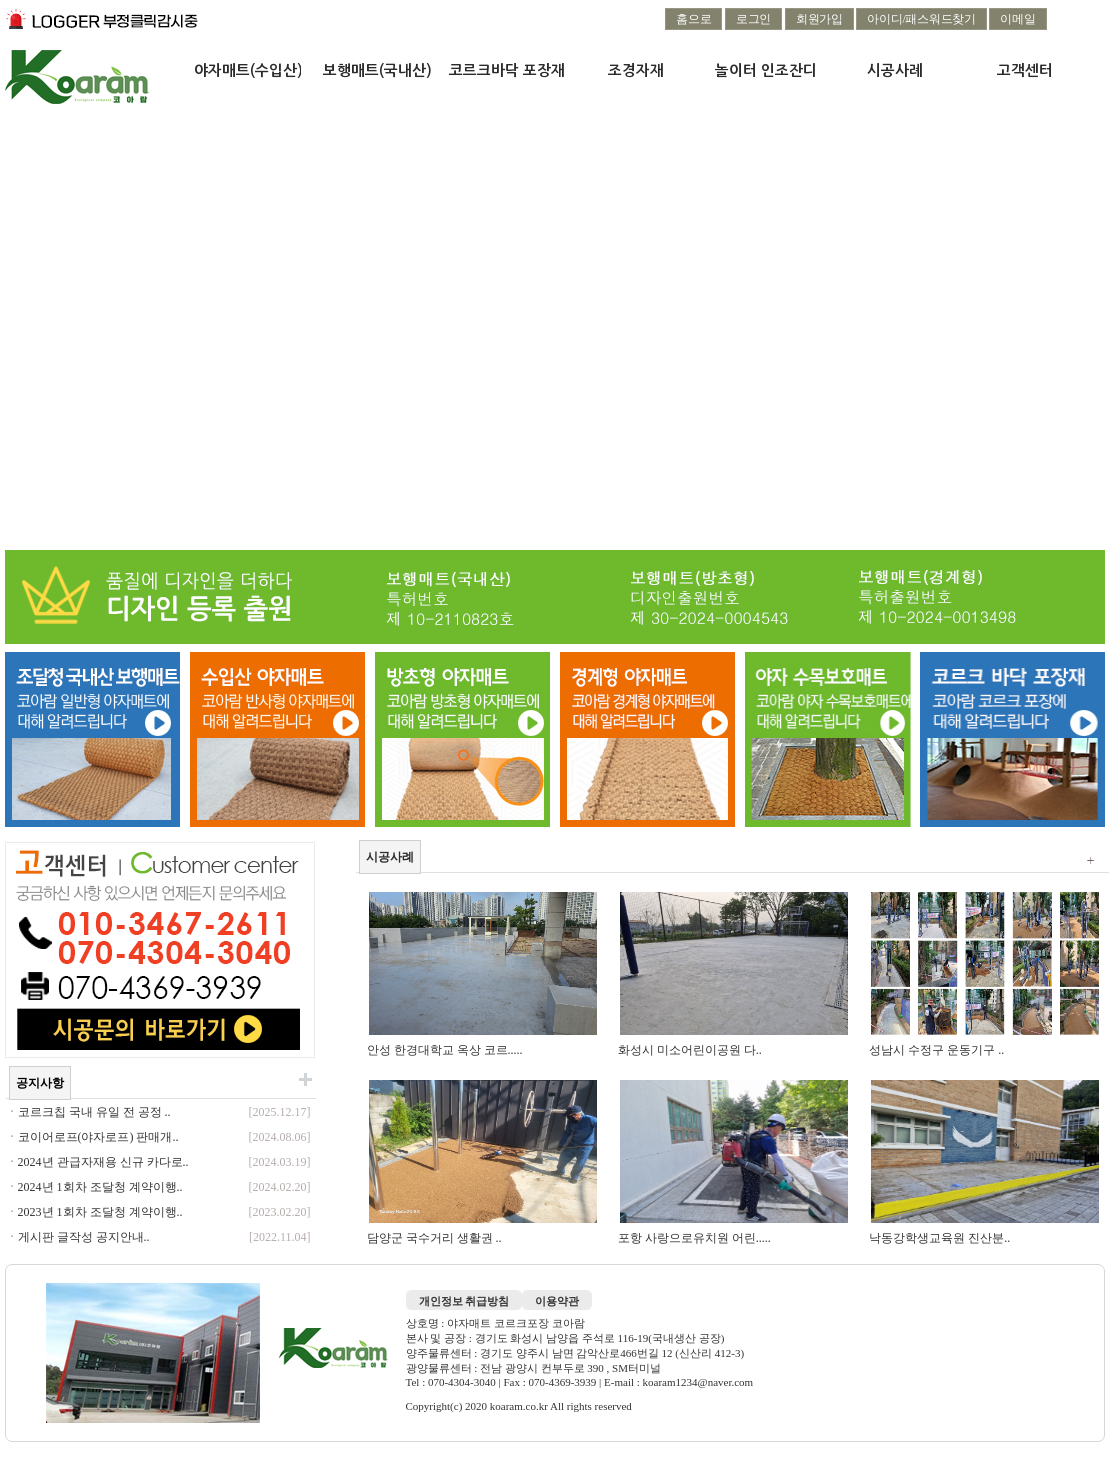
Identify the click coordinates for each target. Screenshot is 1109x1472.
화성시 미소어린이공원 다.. (691, 1050)
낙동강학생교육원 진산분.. (941, 1238)
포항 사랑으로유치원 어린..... (696, 1238)
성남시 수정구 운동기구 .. (938, 1050)
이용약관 (557, 1301)
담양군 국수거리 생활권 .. (436, 1238)
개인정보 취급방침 (464, 1301)
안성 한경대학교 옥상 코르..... (446, 1050)
